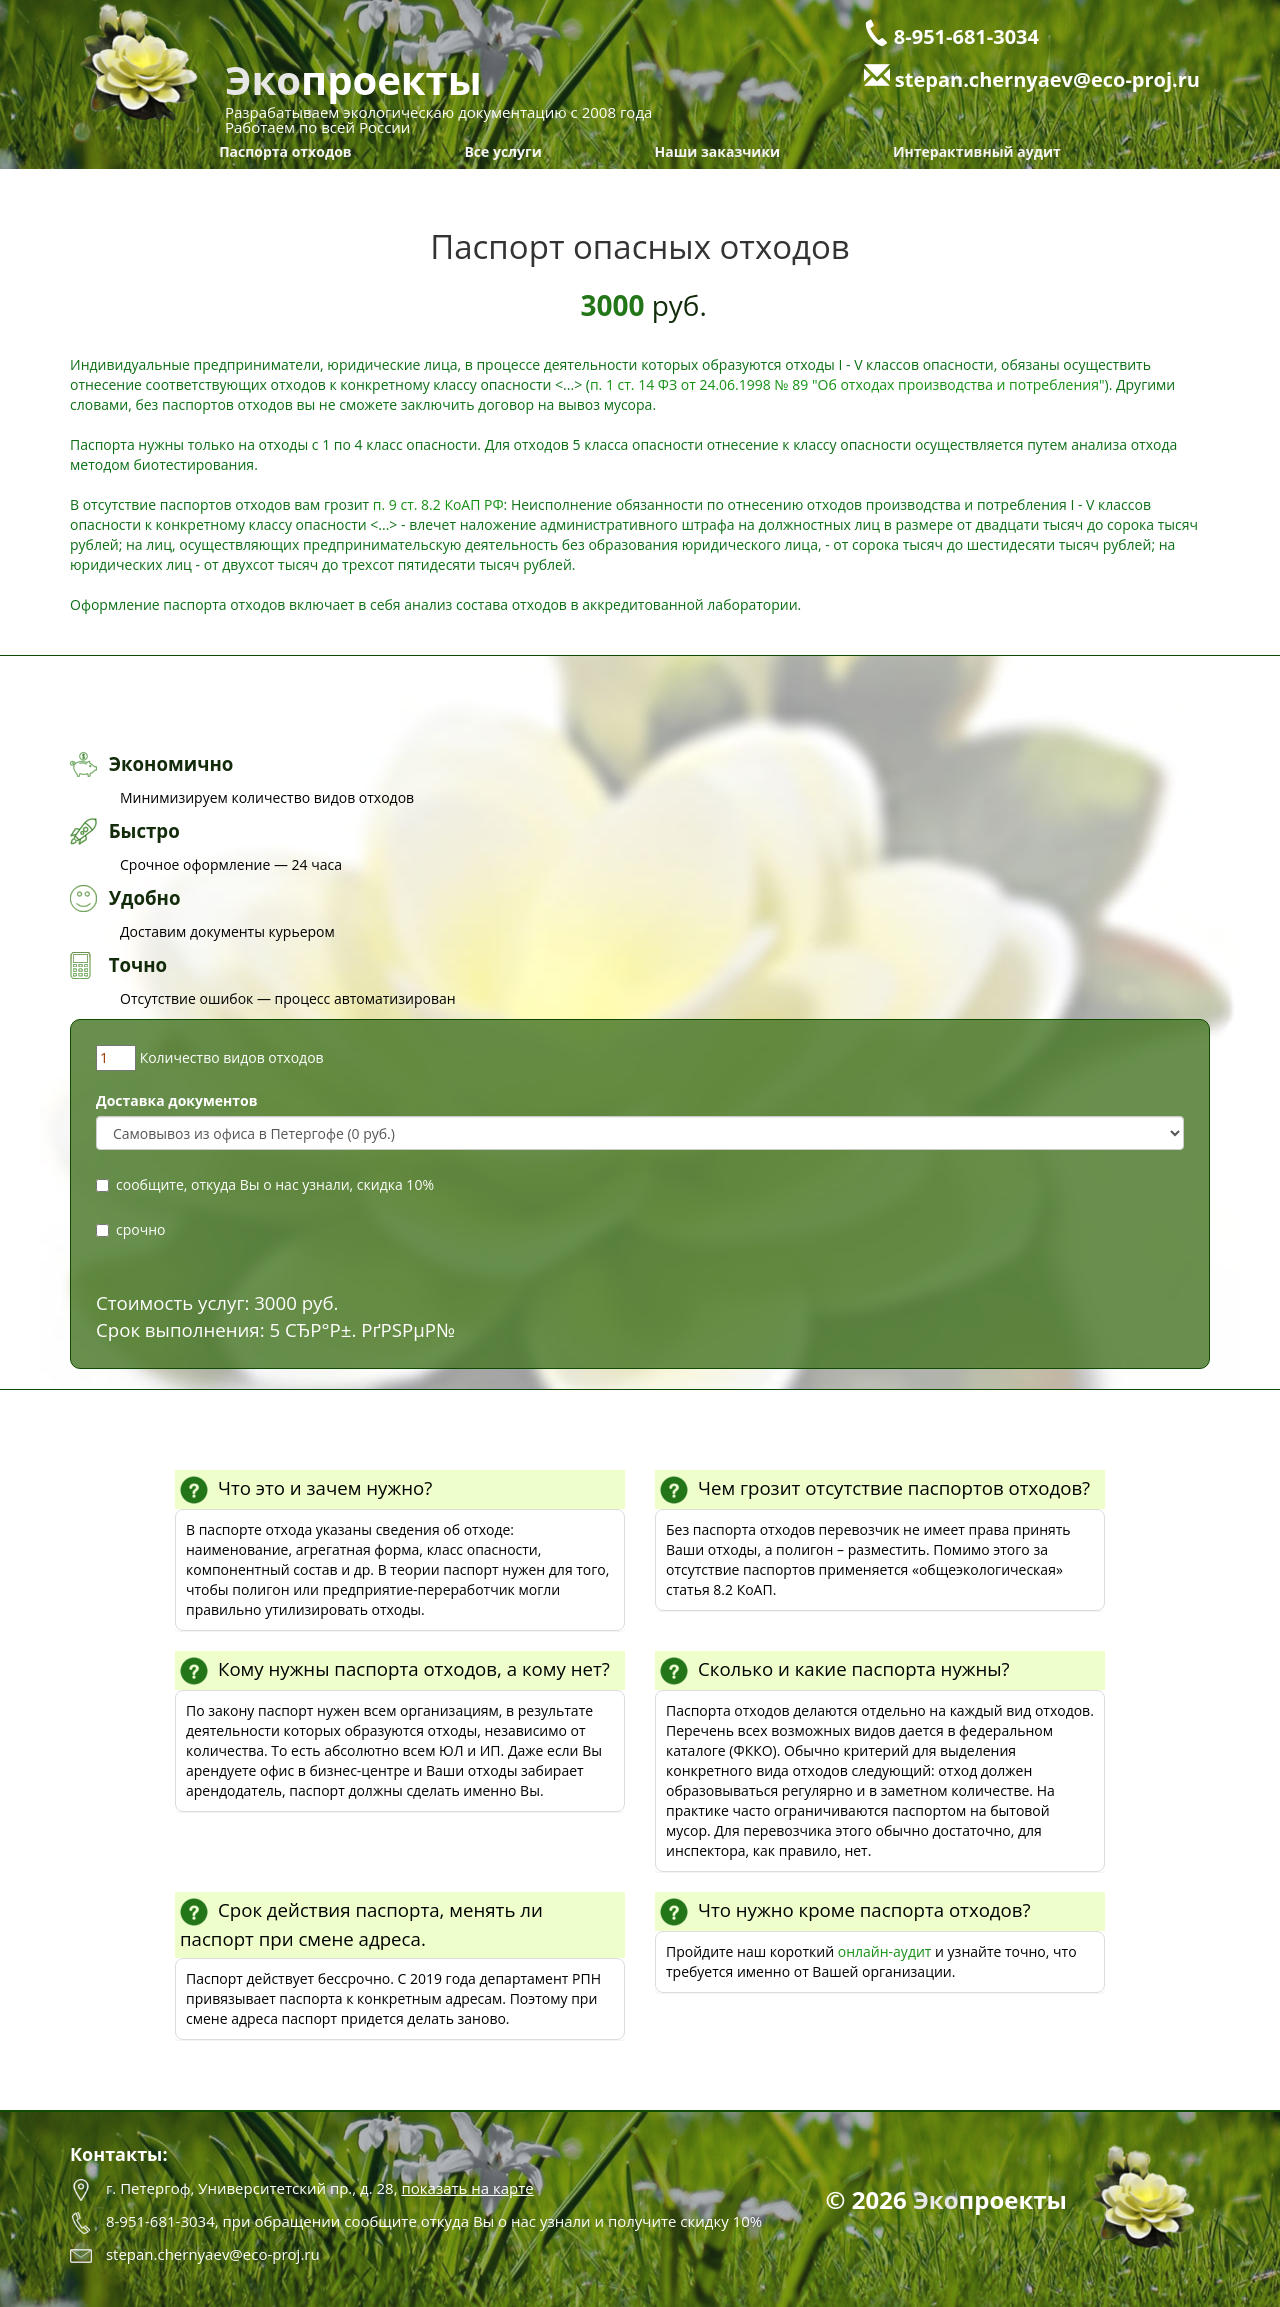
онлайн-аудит (885, 1951)
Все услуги (502, 151)
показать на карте (467, 2188)
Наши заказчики (718, 151)
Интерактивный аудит (977, 151)
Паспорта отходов (285, 151)
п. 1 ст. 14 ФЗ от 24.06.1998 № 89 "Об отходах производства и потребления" (847, 384)
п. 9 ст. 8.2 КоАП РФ (438, 504)
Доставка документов (177, 1100)
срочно (130, 1229)
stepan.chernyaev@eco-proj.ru (1047, 79)
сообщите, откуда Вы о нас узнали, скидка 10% (265, 1184)
